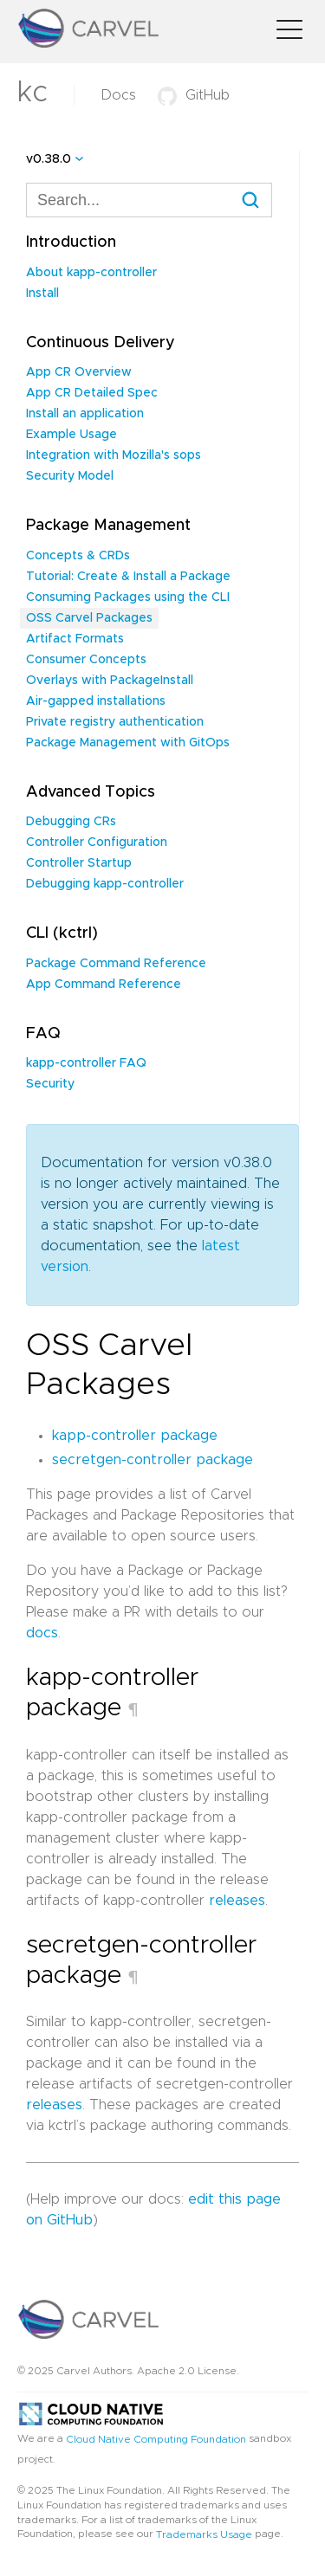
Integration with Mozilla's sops (113, 455)
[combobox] (149, 200)
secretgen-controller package (152, 1460)
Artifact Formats (75, 639)
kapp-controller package (135, 1436)
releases (237, 1901)
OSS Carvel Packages (89, 618)
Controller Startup (79, 863)
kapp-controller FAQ (86, 1063)
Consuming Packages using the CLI (128, 597)
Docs (118, 95)
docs (42, 1633)
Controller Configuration (96, 842)
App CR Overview (79, 372)
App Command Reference (103, 984)
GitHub (194, 95)
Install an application (85, 414)
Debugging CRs (71, 822)
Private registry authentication (115, 722)
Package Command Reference (116, 964)
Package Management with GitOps (128, 743)
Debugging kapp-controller (105, 884)
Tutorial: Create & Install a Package (128, 577)
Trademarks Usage (204, 2534)
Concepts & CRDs (78, 556)
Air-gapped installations (96, 701)
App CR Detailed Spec (92, 393)
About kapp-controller (91, 273)
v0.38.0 (48, 159)
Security (50, 1084)
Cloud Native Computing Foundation (156, 2438)
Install (42, 293)
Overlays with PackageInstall (109, 681)
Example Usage (71, 435)
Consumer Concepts (86, 660)
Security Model (70, 476)
